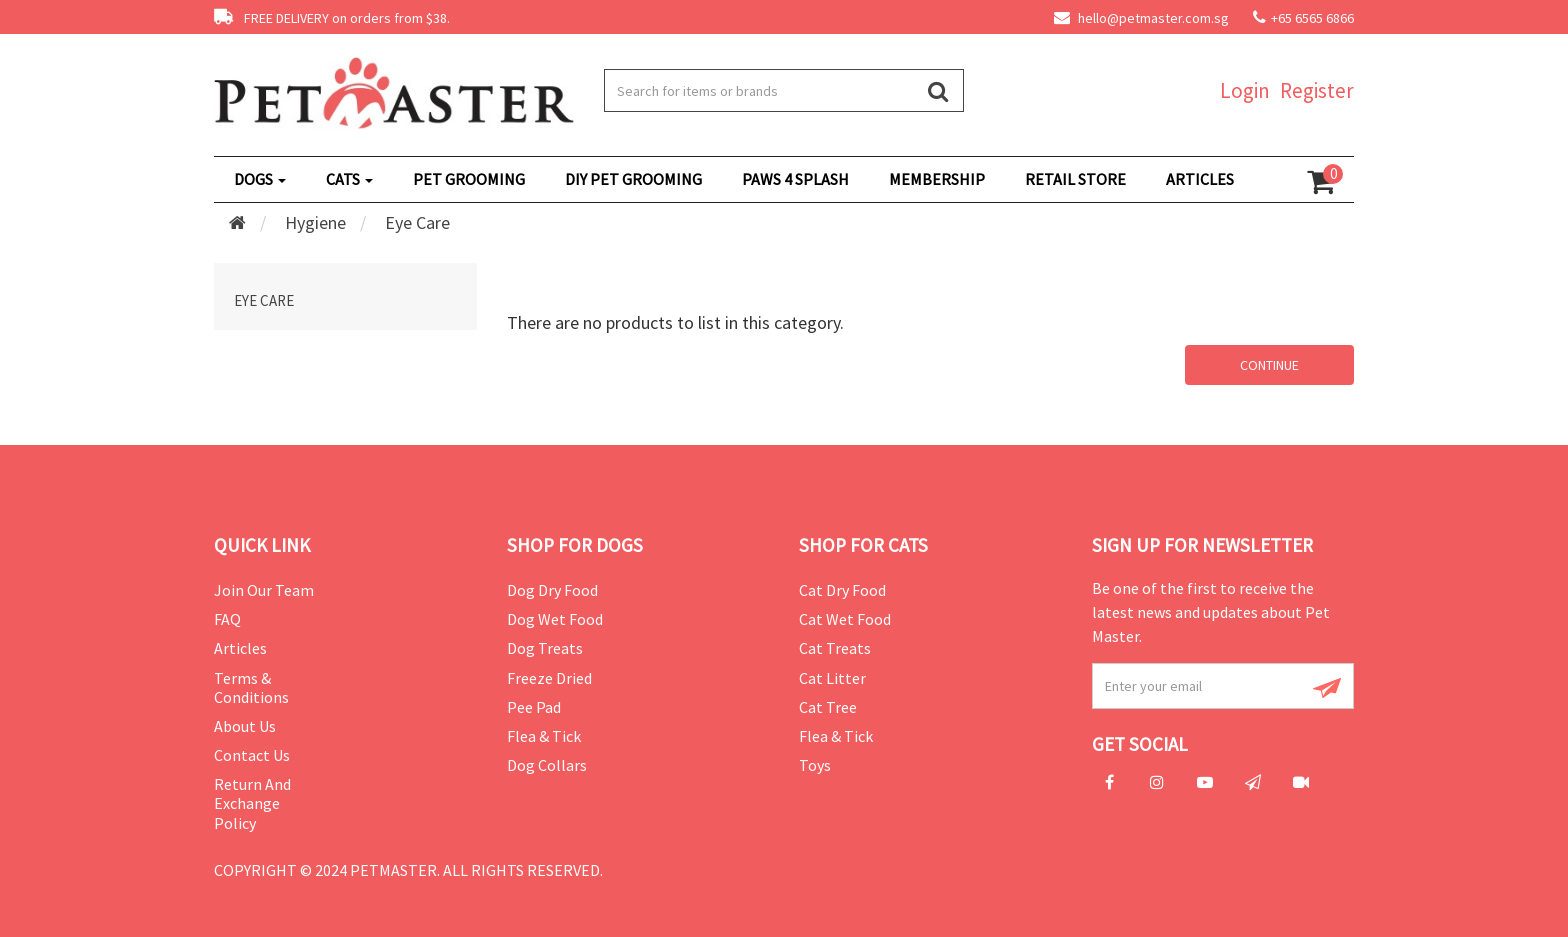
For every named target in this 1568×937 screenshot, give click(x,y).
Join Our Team (264, 590)
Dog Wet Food (555, 619)
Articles (240, 648)
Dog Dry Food (552, 590)
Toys (815, 765)
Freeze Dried (549, 678)
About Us (245, 726)
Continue (1269, 365)
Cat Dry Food (842, 590)
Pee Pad (534, 707)
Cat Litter (832, 678)
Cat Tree (828, 707)
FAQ (227, 619)
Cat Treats (835, 648)
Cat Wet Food (845, 619)
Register (1317, 90)
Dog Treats (545, 648)
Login (1245, 90)
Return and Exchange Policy (252, 803)
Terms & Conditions (251, 687)
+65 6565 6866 (1312, 18)
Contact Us (252, 755)
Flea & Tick (544, 736)
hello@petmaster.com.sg (1141, 18)
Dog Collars (547, 765)
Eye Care (417, 222)
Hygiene (315, 222)
